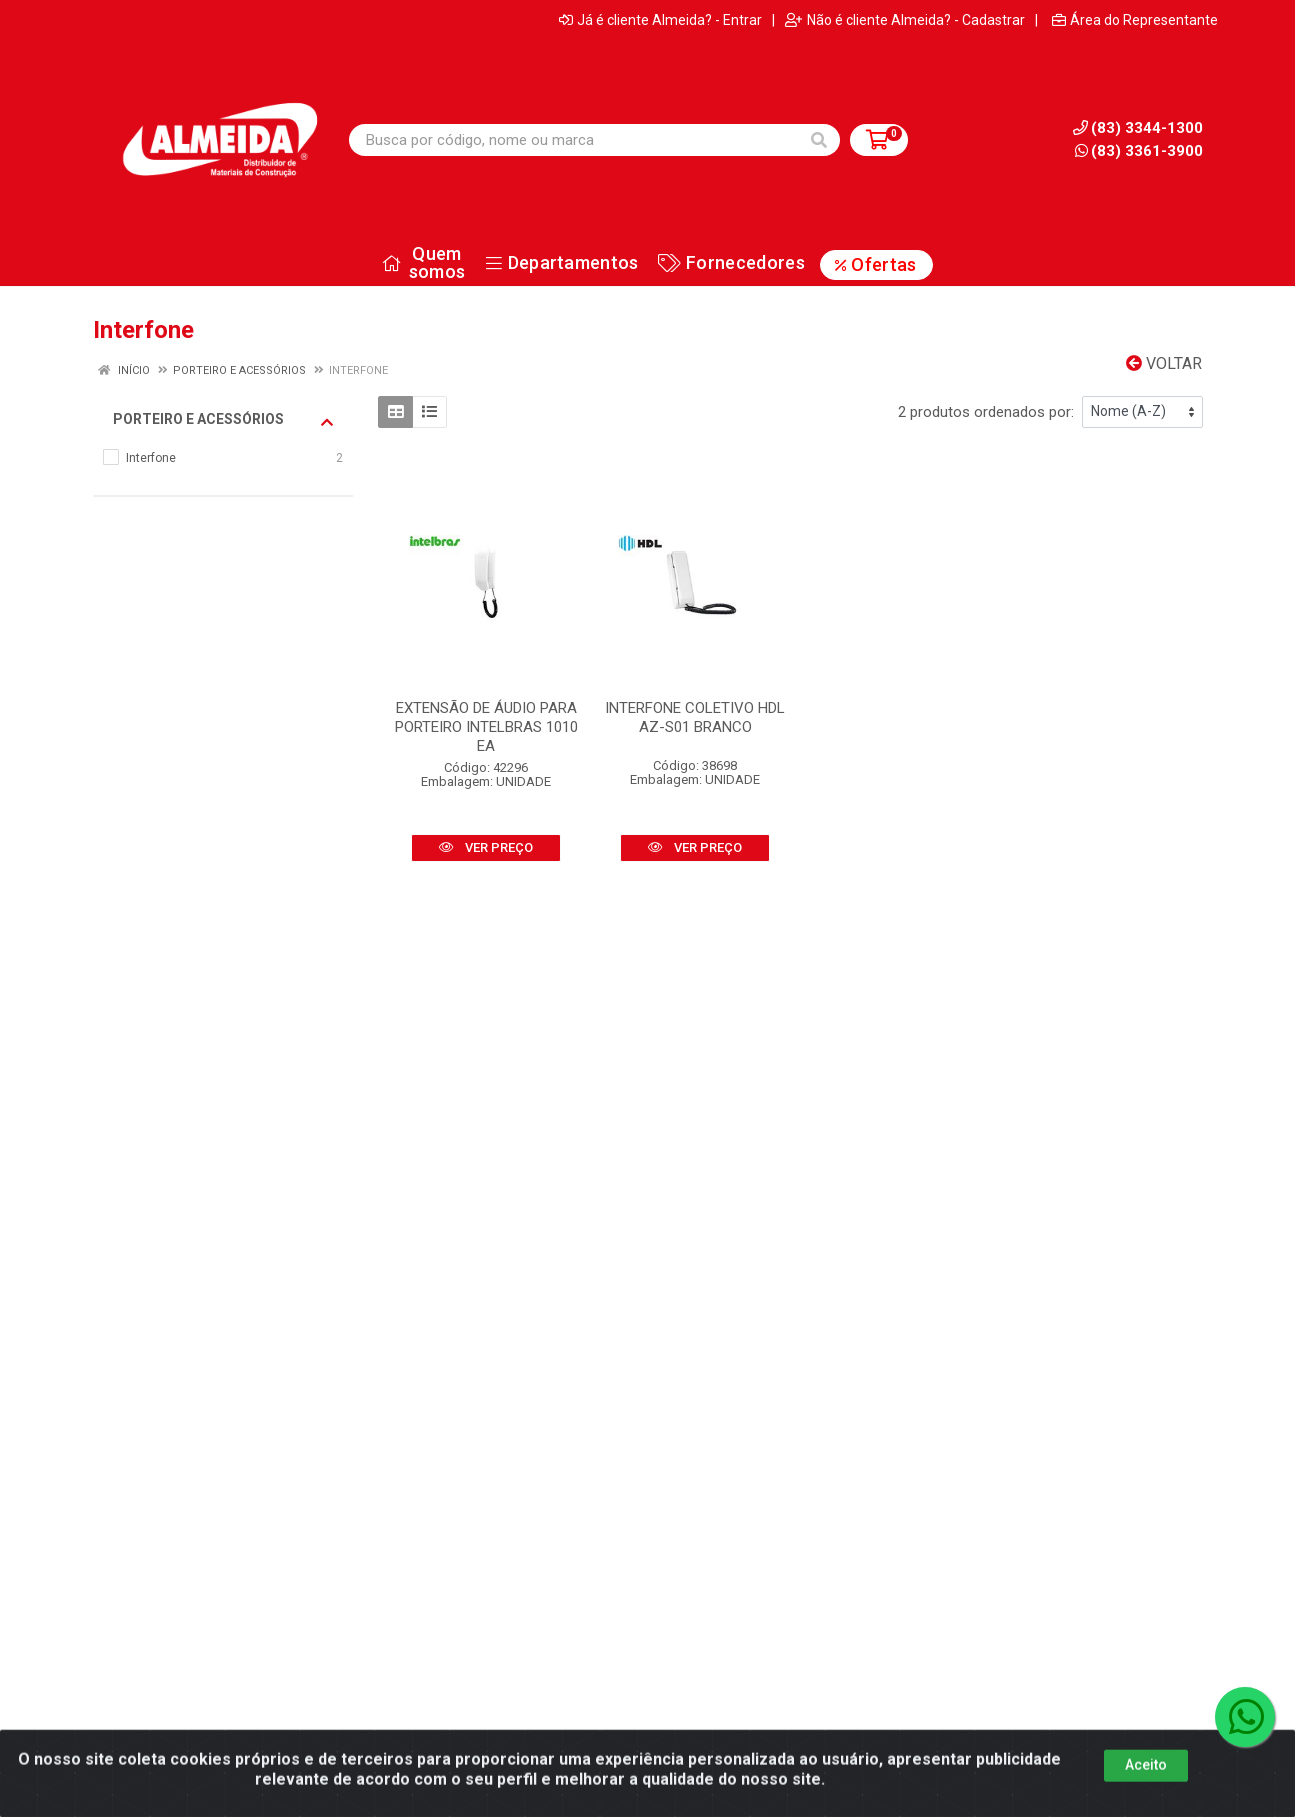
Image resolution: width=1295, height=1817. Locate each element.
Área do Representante (1135, 20)
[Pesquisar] (819, 140)
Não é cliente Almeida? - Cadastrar (905, 20)
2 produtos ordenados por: (986, 412)
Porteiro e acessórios (223, 420)
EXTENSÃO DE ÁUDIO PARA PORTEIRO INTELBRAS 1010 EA (486, 727)
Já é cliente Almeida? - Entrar (660, 20)
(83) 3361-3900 (1139, 151)
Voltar (1164, 363)
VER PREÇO (486, 847)
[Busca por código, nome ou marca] (574, 140)
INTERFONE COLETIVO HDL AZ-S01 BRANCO (695, 717)
